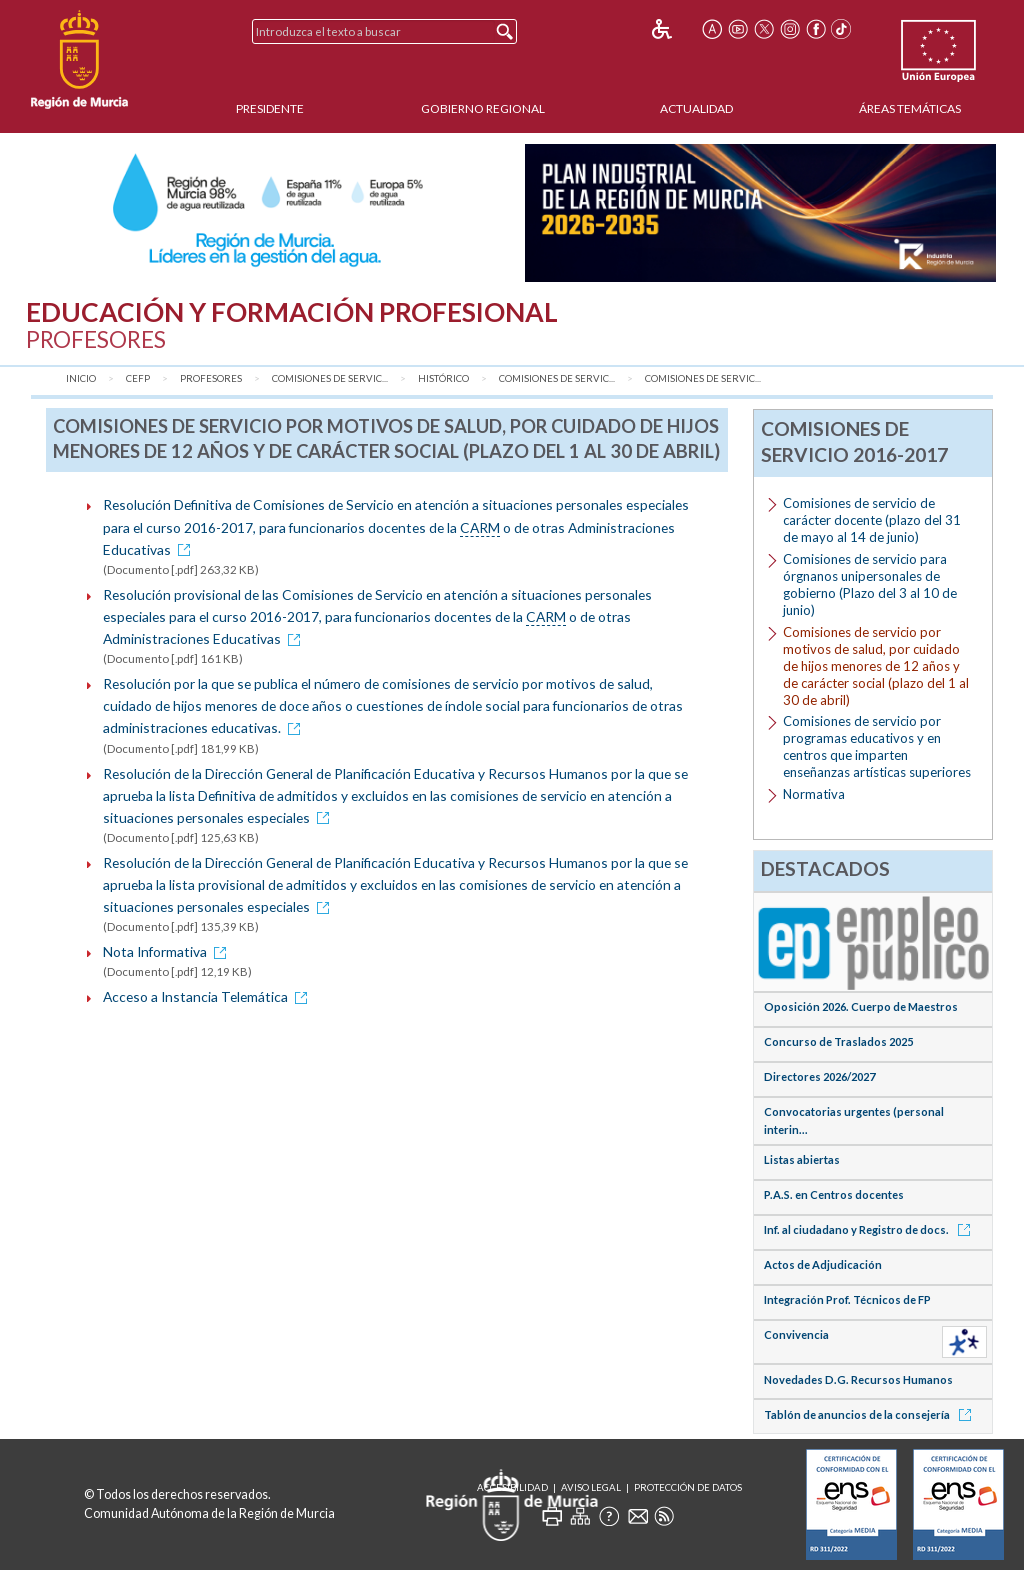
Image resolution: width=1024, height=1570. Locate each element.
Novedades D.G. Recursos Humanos (858, 1379)
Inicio (81, 378)
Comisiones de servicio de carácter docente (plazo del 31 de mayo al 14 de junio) (872, 520)
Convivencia (796, 1334)
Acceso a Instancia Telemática (208, 996)
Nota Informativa (168, 951)
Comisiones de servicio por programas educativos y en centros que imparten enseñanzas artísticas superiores (877, 746)
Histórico (443, 378)
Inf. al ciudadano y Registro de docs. (870, 1229)
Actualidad (696, 108)
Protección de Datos (688, 1487)
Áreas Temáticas (910, 108)
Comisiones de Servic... (330, 378)
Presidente (270, 108)
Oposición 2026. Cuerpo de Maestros (861, 1006)
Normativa (814, 794)
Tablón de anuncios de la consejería (871, 1414)
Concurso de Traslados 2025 (838, 1041)
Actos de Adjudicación (823, 1264)
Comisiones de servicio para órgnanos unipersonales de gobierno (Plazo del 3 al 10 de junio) (870, 584)
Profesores (211, 378)
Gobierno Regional (483, 108)
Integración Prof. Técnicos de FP (847, 1299)
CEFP (138, 378)
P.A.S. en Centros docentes (834, 1194)
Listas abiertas (802, 1159)
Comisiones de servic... (703, 378)
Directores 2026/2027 (819, 1076)
